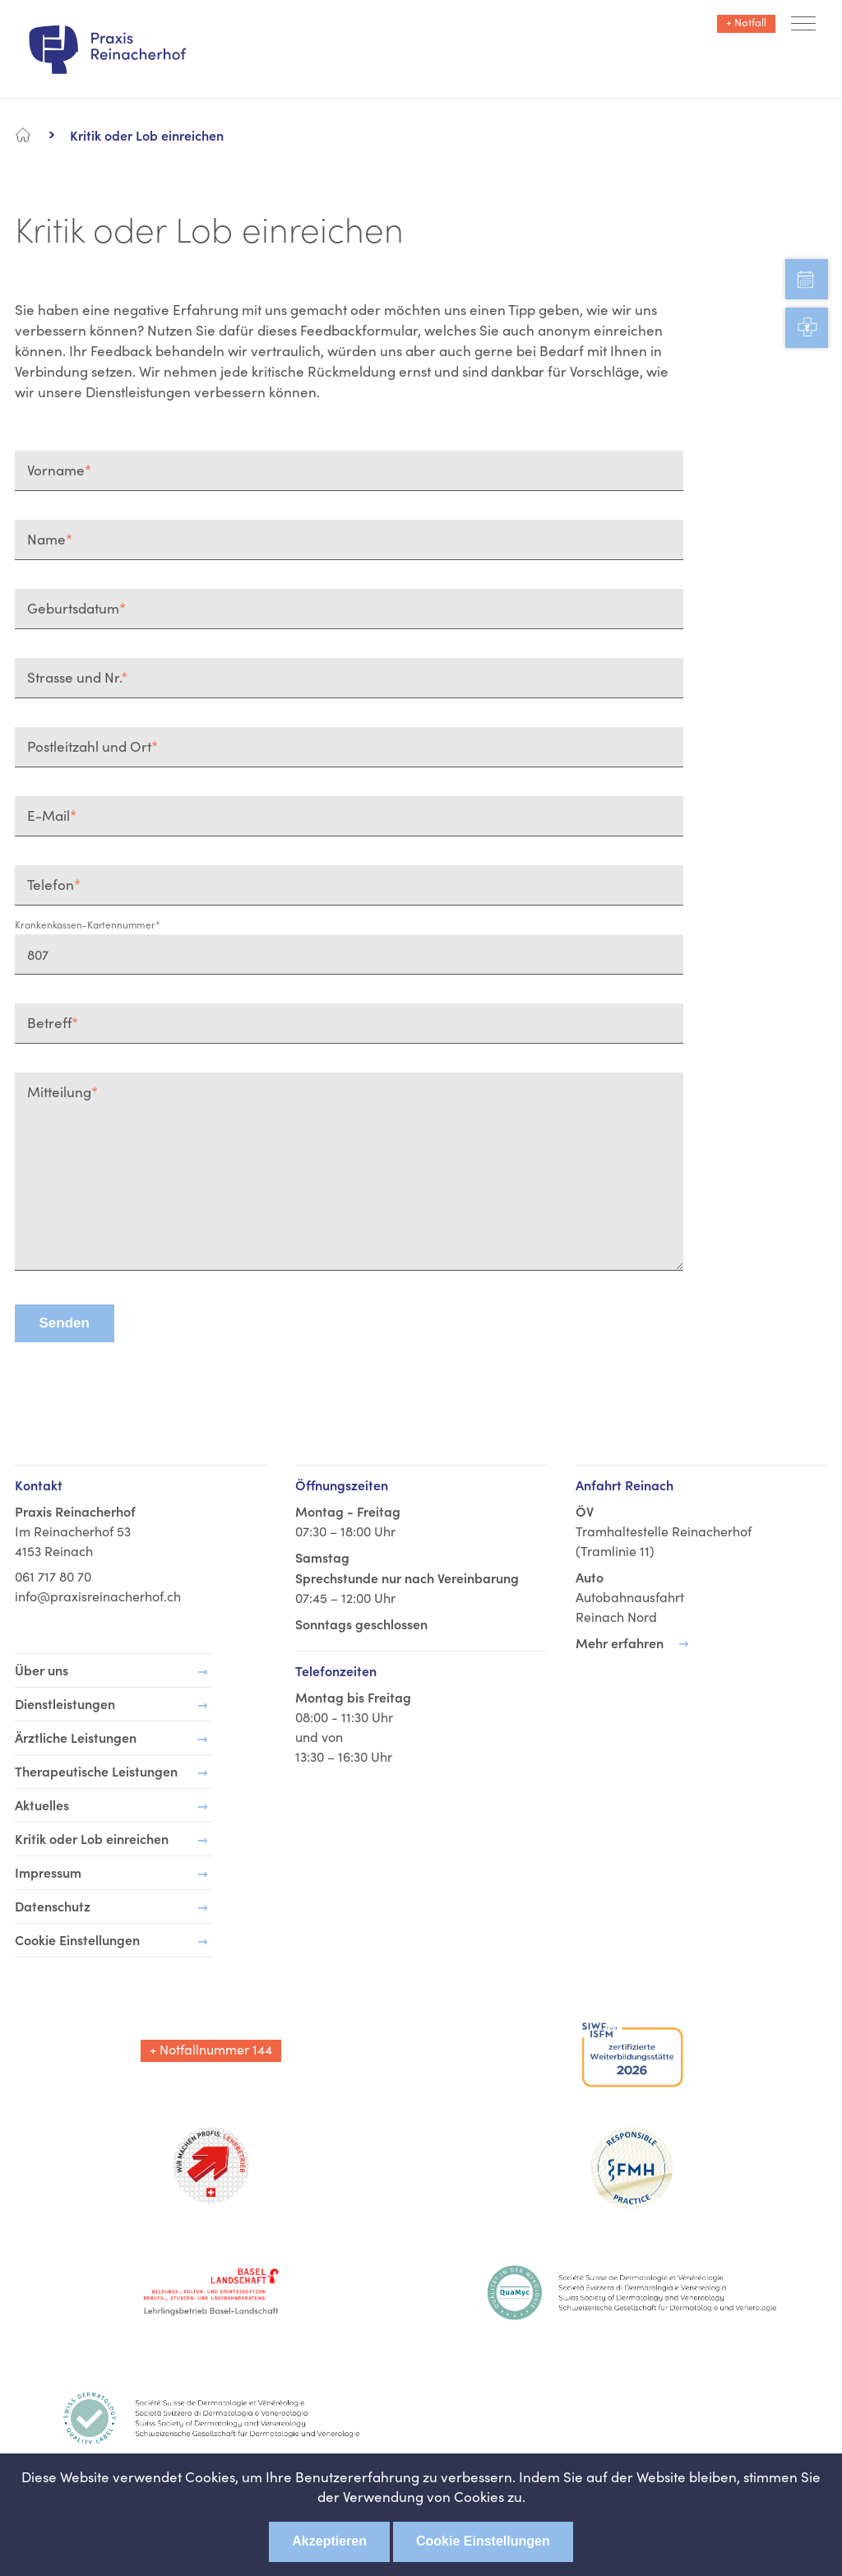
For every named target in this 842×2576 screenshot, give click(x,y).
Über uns (41, 1670)
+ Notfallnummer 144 (211, 2049)
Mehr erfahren (620, 1642)
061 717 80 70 (53, 1576)
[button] (803, 25)
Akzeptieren (329, 2541)
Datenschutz (52, 1906)
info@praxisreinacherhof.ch (98, 1596)
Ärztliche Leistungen (75, 1737)
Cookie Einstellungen (483, 2541)
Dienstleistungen (65, 1703)
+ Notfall (746, 22)
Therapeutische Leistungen (96, 1771)
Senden (64, 1323)
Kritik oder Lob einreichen (92, 1838)
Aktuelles (42, 1804)
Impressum (48, 1872)
